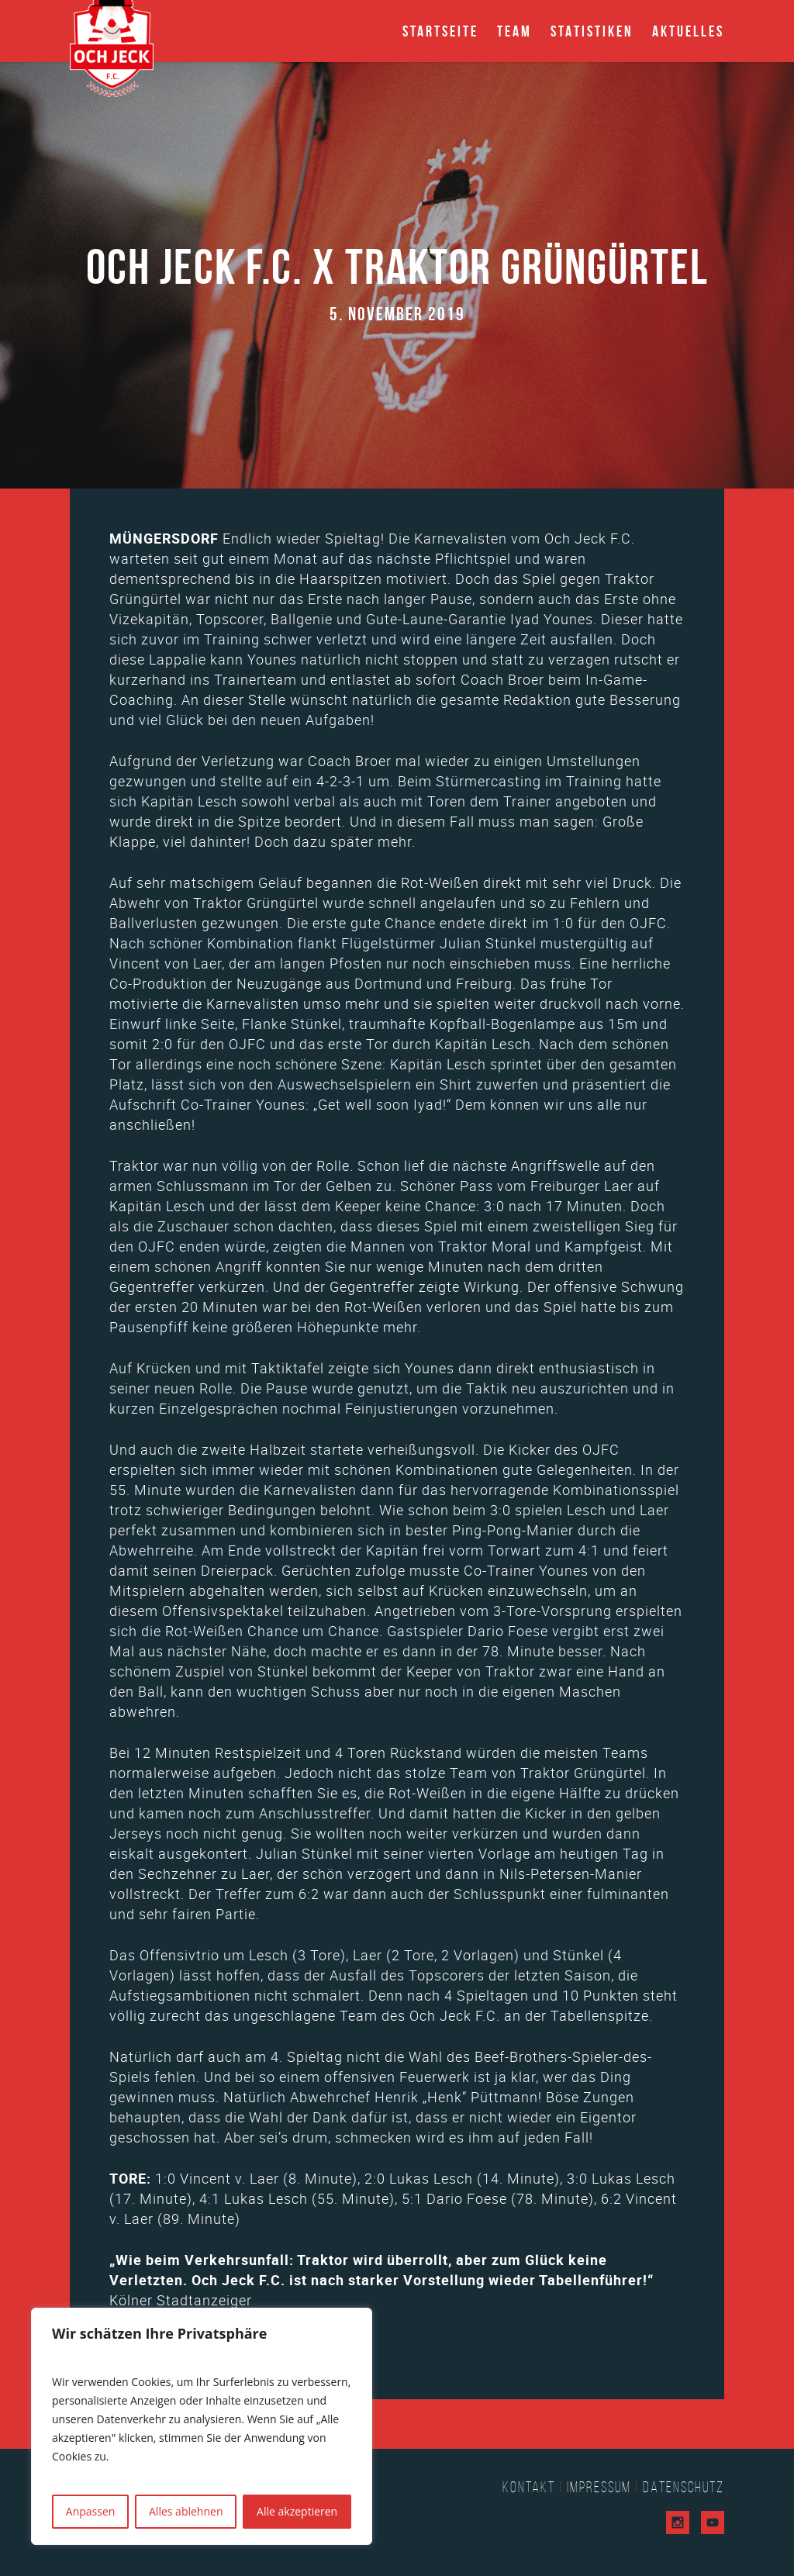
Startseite (440, 31)
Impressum (599, 2486)
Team (514, 31)
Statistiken (592, 31)
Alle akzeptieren (297, 2511)
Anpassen (91, 2511)
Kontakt (528, 2486)
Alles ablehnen (186, 2511)
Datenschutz (683, 2486)
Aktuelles (688, 31)
